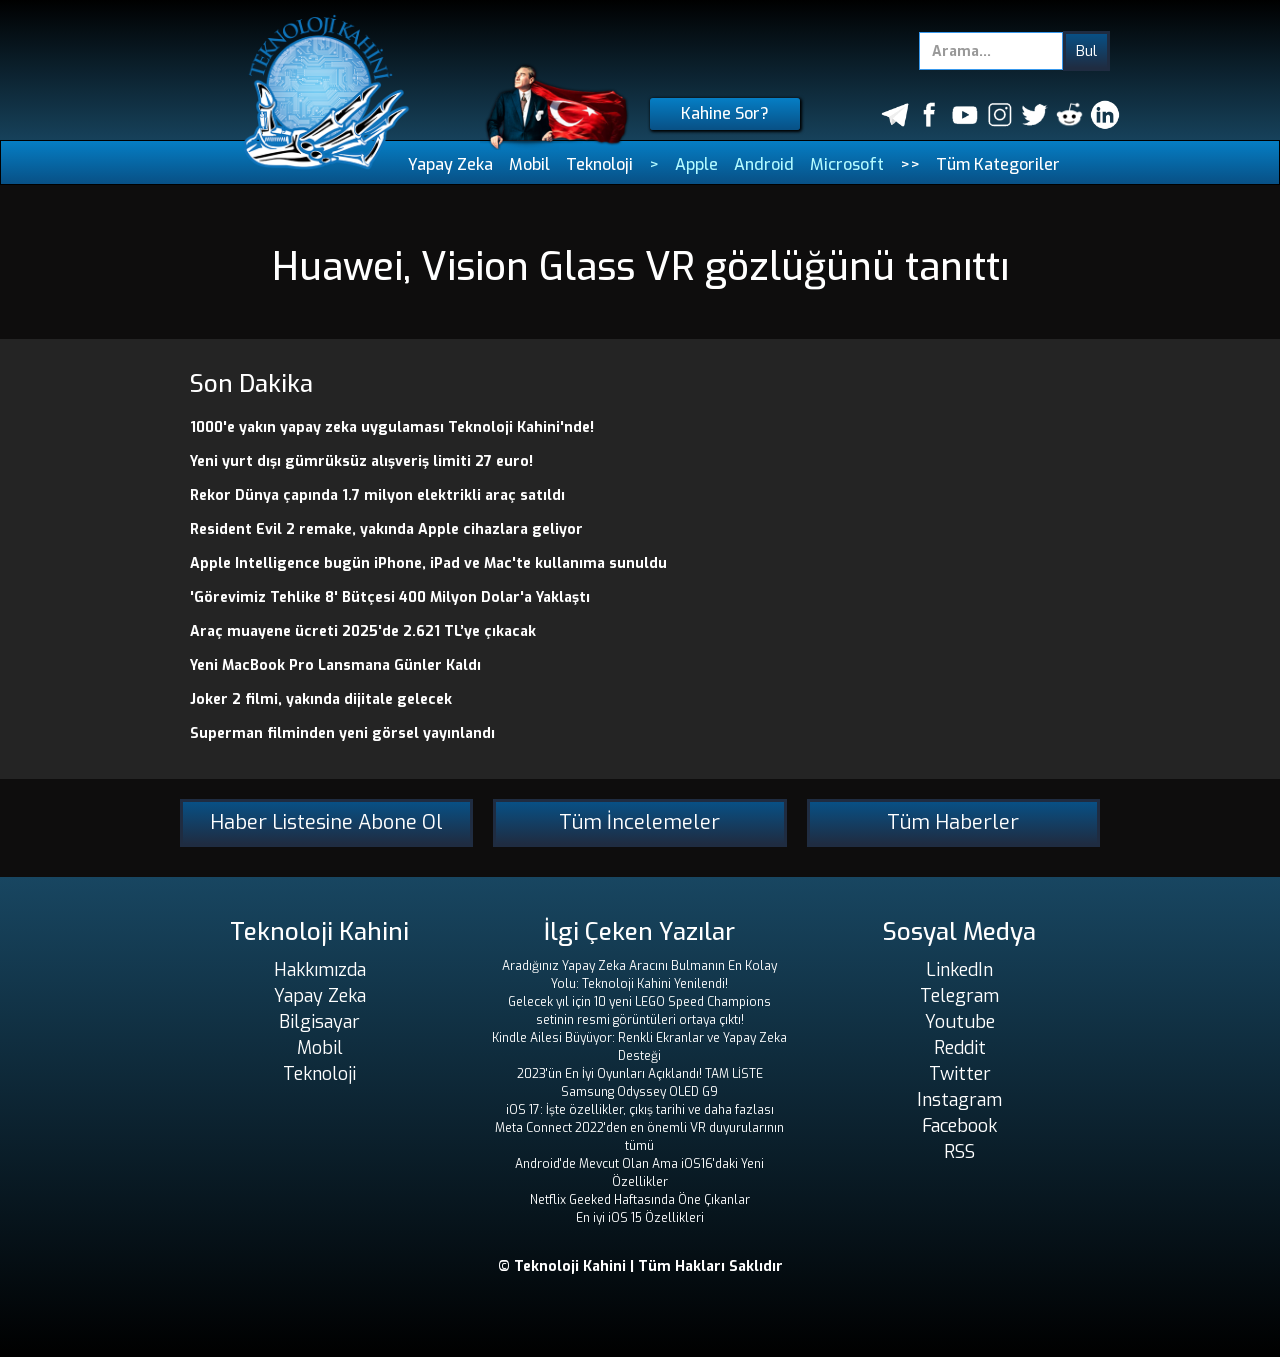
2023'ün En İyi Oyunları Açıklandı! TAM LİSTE (640, 1074)
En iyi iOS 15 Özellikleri (640, 1218)
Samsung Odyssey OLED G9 (639, 1092)
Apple (696, 164)
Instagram (959, 1100)
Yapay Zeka (450, 164)
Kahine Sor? (725, 113)
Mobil (529, 164)
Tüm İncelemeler (639, 822)
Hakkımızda (320, 970)
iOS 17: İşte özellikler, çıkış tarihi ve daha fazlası (640, 1110)
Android (764, 164)
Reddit (960, 1048)
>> (910, 164)
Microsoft (847, 164)
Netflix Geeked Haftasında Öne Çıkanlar (640, 1200)
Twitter (960, 1074)
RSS (959, 1152)
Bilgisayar (319, 1022)
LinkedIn (959, 970)
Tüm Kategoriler (998, 164)
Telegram (959, 996)
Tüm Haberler (953, 822)
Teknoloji (599, 164)
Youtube (960, 1022)
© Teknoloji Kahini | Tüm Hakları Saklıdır (640, 1266)
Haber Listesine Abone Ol (326, 822)
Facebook (959, 1126)
